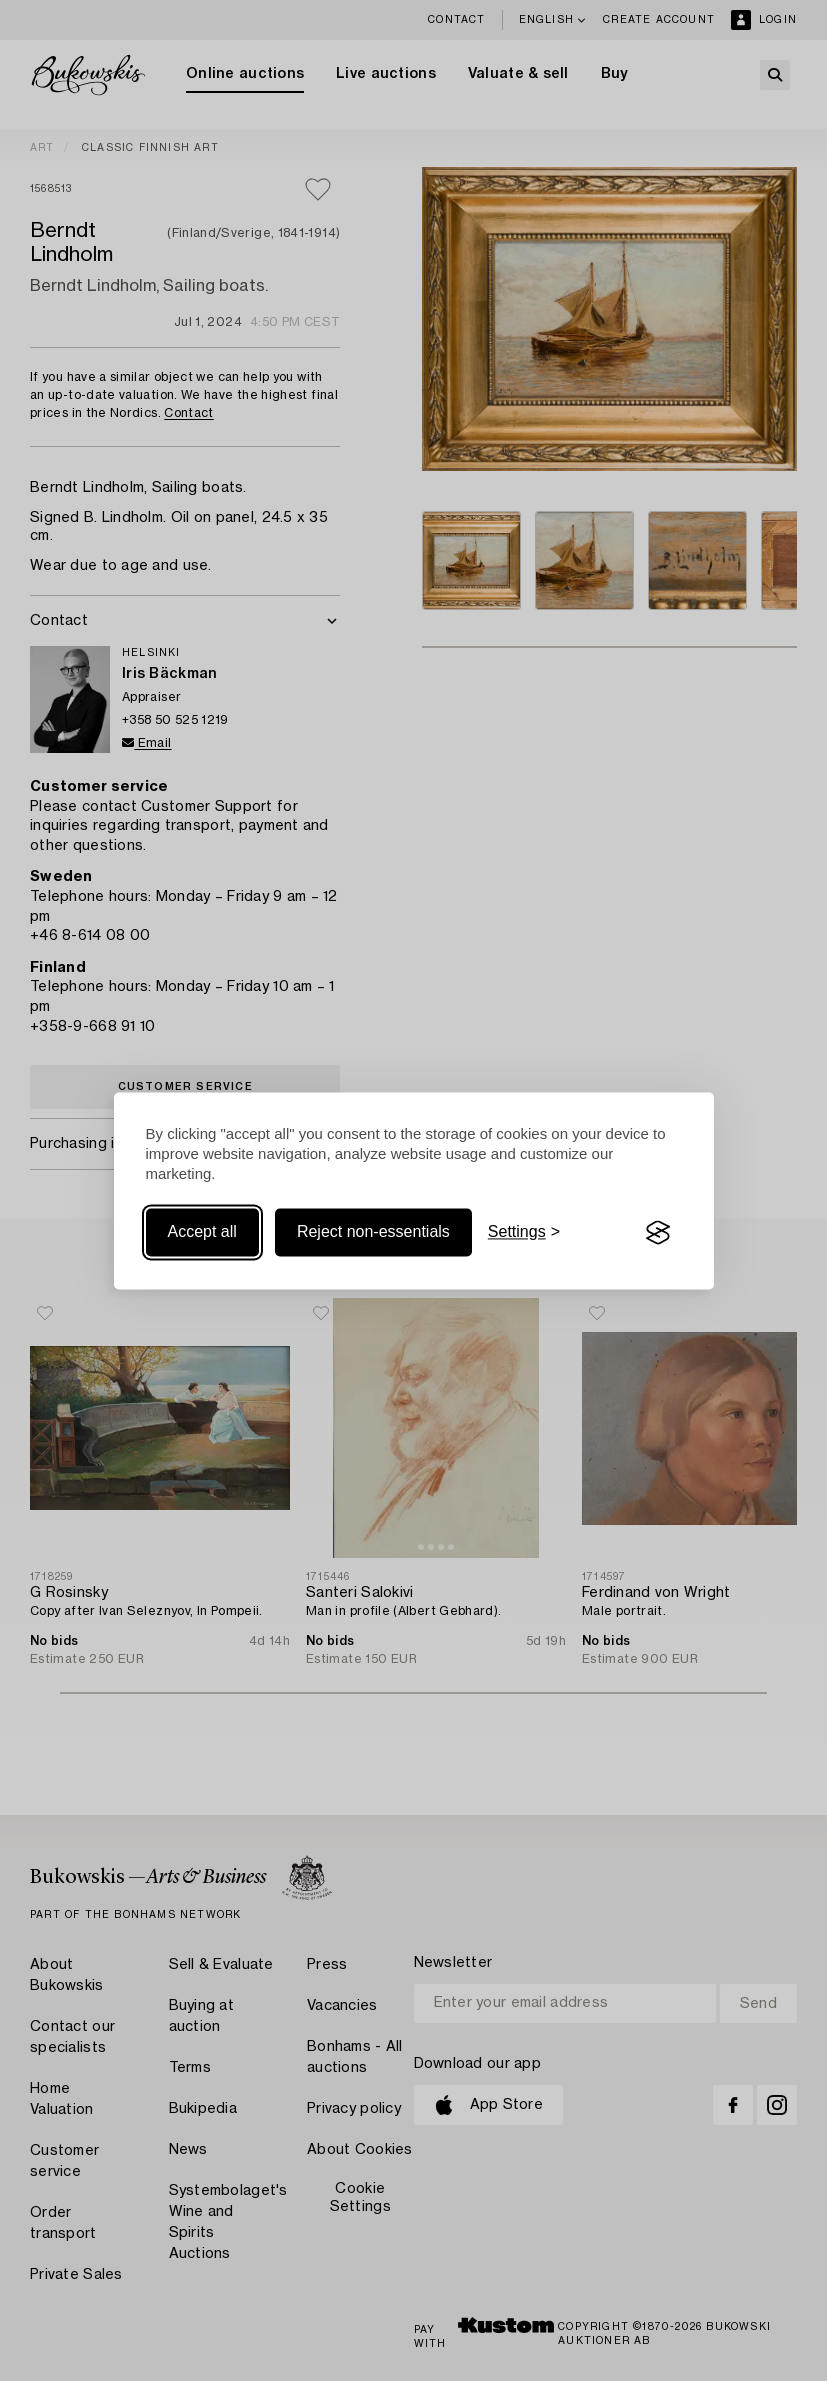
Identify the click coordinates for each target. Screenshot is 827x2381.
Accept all (202, 1232)
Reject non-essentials (373, 1232)
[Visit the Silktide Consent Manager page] (658, 1233)
